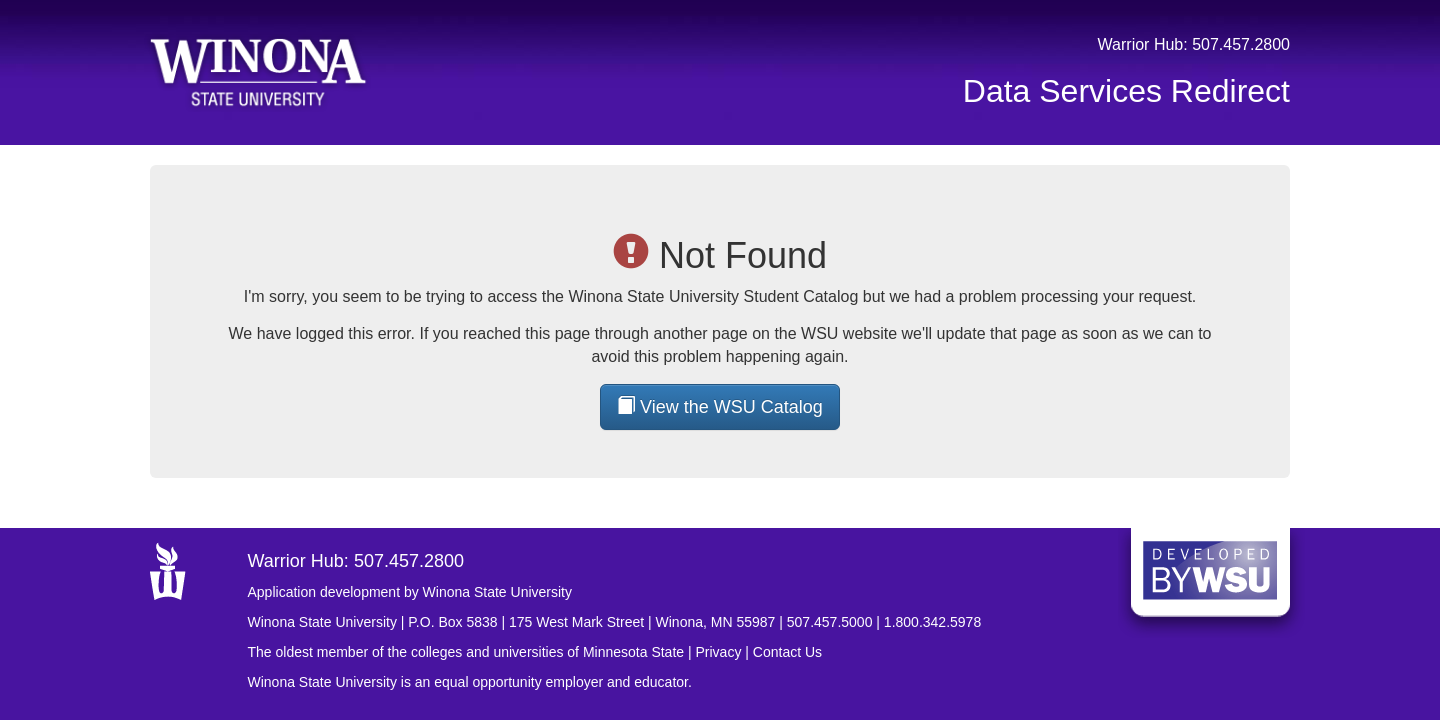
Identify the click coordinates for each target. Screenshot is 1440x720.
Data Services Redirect (1126, 91)
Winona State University (322, 622)
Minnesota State (633, 652)
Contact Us (787, 652)
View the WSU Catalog (720, 406)
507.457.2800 (1241, 44)
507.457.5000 (830, 622)
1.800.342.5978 (932, 622)
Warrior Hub (1141, 44)
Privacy (719, 652)
